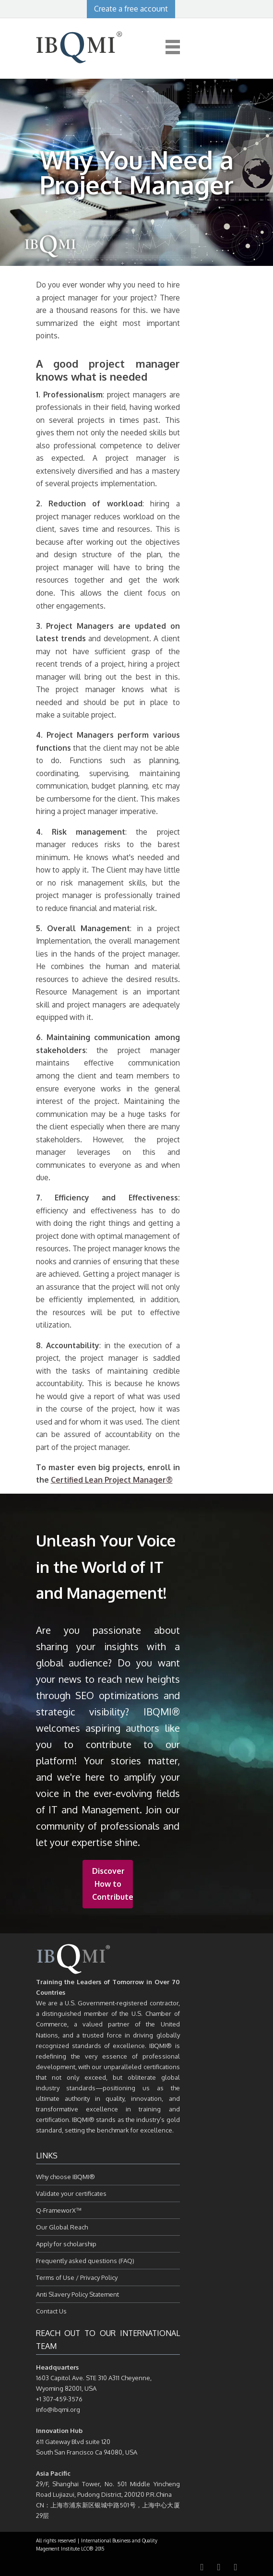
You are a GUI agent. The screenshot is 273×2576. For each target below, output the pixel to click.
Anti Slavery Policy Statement (77, 2294)
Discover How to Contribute (112, 1884)
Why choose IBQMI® (65, 2177)
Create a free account (131, 8)
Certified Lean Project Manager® (112, 1480)
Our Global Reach (62, 2227)
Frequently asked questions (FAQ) (85, 2260)
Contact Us (51, 2311)
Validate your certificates (71, 2193)
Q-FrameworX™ (59, 2210)
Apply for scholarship (66, 2244)
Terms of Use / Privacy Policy (77, 2277)
